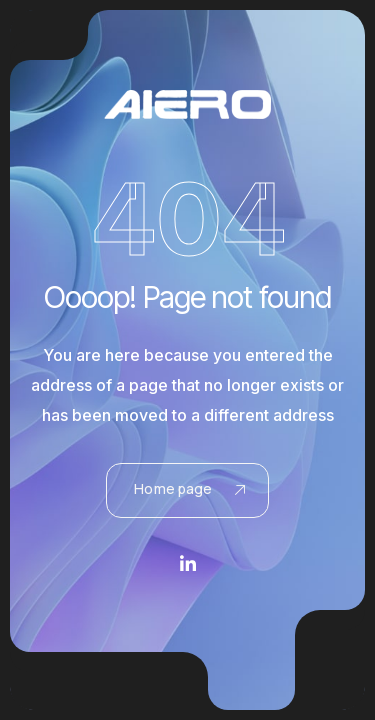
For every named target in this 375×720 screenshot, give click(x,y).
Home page (189, 488)
